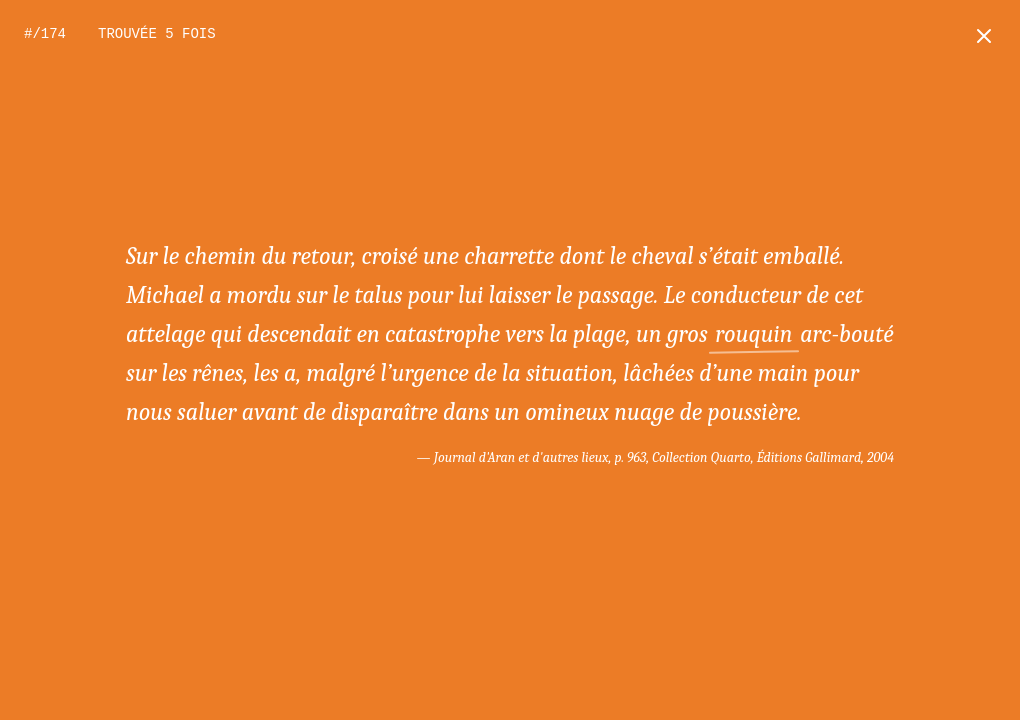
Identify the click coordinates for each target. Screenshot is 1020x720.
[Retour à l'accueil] (984, 36)
